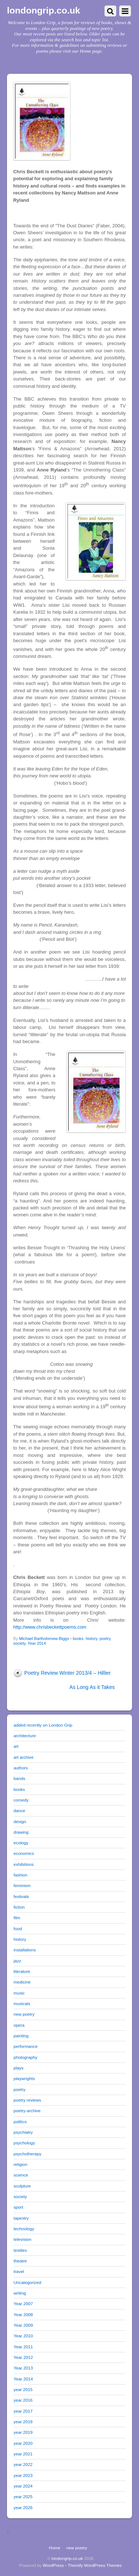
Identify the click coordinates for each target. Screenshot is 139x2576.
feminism (22, 1885)
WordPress (53, 2565)
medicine (22, 1982)
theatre (20, 2260)
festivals (21, 1896)
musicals (22, 2003)
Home (54, 2547)
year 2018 (23, 2421)
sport (18, 2207)
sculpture (22, 2185)
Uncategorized (27, 2282)
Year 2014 (37, 1643)
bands (19, 1778)
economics (24, 1853)
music (19, 1992)
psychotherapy (27, 2153)
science (21, 2174)
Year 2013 (23, 2367)
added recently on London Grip (43, 1725)
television (23, 2239)
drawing (21, 1832)
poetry (104, 1638)
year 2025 (23, 2496)
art (16, 1746)
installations (25, 1949)
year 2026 (23, 2507)
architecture (25, 1735)
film (17, 1917)
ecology (21, 1842)
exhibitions (24, 1864)
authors (21, 1767)
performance (25, 2046)
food (18, 1928)
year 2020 (23, 2443)
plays (18, 2067)
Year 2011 (23, 2346)
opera (19, 2025)
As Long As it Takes (92, 1687)
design (20, 1821)
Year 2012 (23, 2357)
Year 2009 (23, 2325)
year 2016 (23, 2400)
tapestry (21, 2218)
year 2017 (23, 2411)
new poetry (24, 2014)
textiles (20, 2250)
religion (21, 2164)
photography (25, 2057)
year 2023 (23, 2475)
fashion (21, 1874)
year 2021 (23, 2453)
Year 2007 (23, 2303)
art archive (23, 1757)
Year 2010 (23, 2335)
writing (20, 2293)
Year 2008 (23, 2314)
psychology (24, 2142)
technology (24, 2228)
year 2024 (23, 2486)
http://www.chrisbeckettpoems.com (49, 1627)
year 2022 (23, 2464)
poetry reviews (27, 2100)
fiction (19, 1907)
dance (19, 1810)
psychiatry (23, 2132)
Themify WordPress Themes (95, 2565)
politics (20, 2121)
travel (19, 2271)
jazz (17, 1960)
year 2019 (23, 2432)
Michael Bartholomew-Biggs (44, 1638)
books (78, 1638)
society (19, 1643)
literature (22, 1971)
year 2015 (23, 2389)
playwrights (24, 2078)
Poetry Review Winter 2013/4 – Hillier (67, 1673)
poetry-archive (27, 2110)
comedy (21, 1799)
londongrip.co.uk (67, 2558)
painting (21, 2035)
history (92, 1638)
